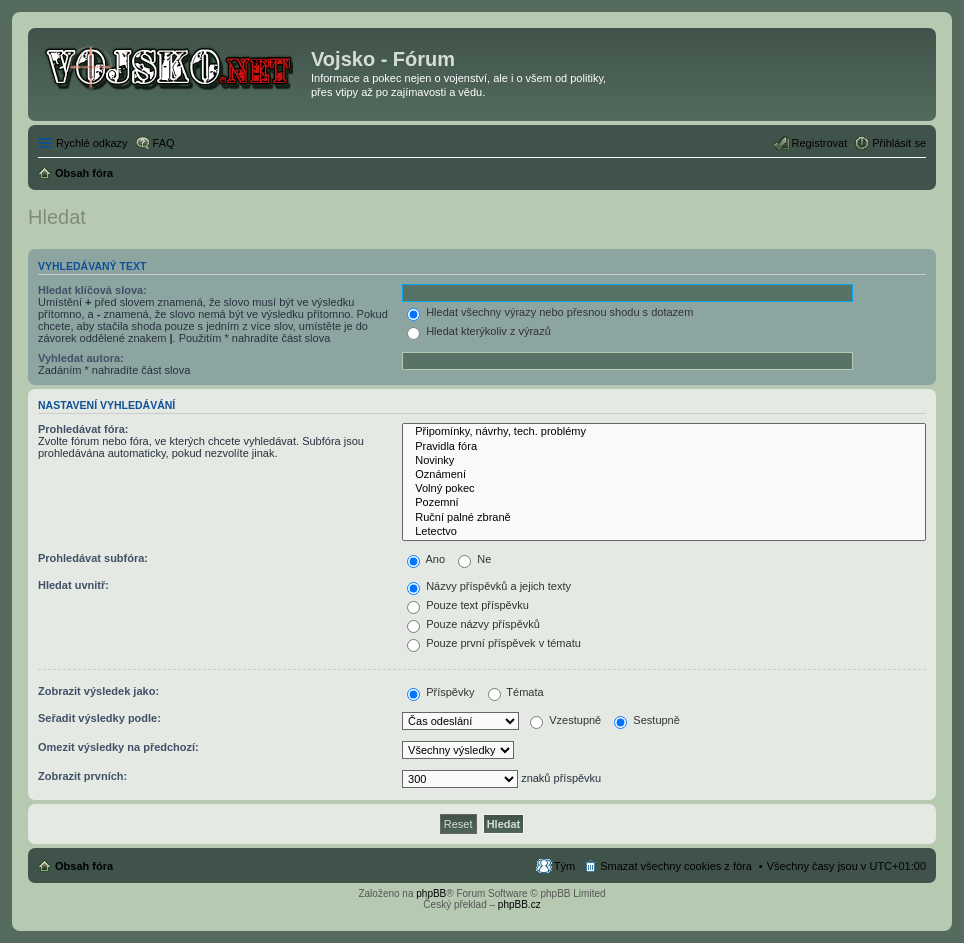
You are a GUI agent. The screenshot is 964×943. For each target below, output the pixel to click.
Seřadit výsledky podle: (99, 718)
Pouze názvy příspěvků (473, 624)
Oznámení (664, 475)
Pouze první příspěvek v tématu (494, 643)
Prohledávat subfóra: (93, 558)
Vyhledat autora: (81, 358)
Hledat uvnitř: (73, 585)
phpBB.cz (519, 904)
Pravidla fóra (664, 447)
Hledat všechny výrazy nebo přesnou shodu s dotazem (550, 312)
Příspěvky (440, 692)
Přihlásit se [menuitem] (899, 143)
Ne (474, 559)
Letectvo (664, 532)
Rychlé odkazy (92, 143)
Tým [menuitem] (564, 866)
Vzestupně (565, 720)
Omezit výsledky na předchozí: (118, 747)
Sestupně (647, 720)
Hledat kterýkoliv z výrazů (479, 331)
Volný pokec (664, 489)
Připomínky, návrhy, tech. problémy (664, 432)
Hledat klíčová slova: (92, 290)
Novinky (664, 461)
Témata (516, 692)
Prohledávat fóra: (83, 429)
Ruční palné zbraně (664, 518)
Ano (426, 559)
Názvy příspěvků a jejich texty (489, 586)
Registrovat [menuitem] (820, 143)
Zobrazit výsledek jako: (98, 691)
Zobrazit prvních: (82, 776)
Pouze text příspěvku (468, 605)
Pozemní (664, 503)
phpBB (431, 893)
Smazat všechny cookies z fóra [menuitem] (676, 866)
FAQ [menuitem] (164, 143)
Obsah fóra (84, 866)
